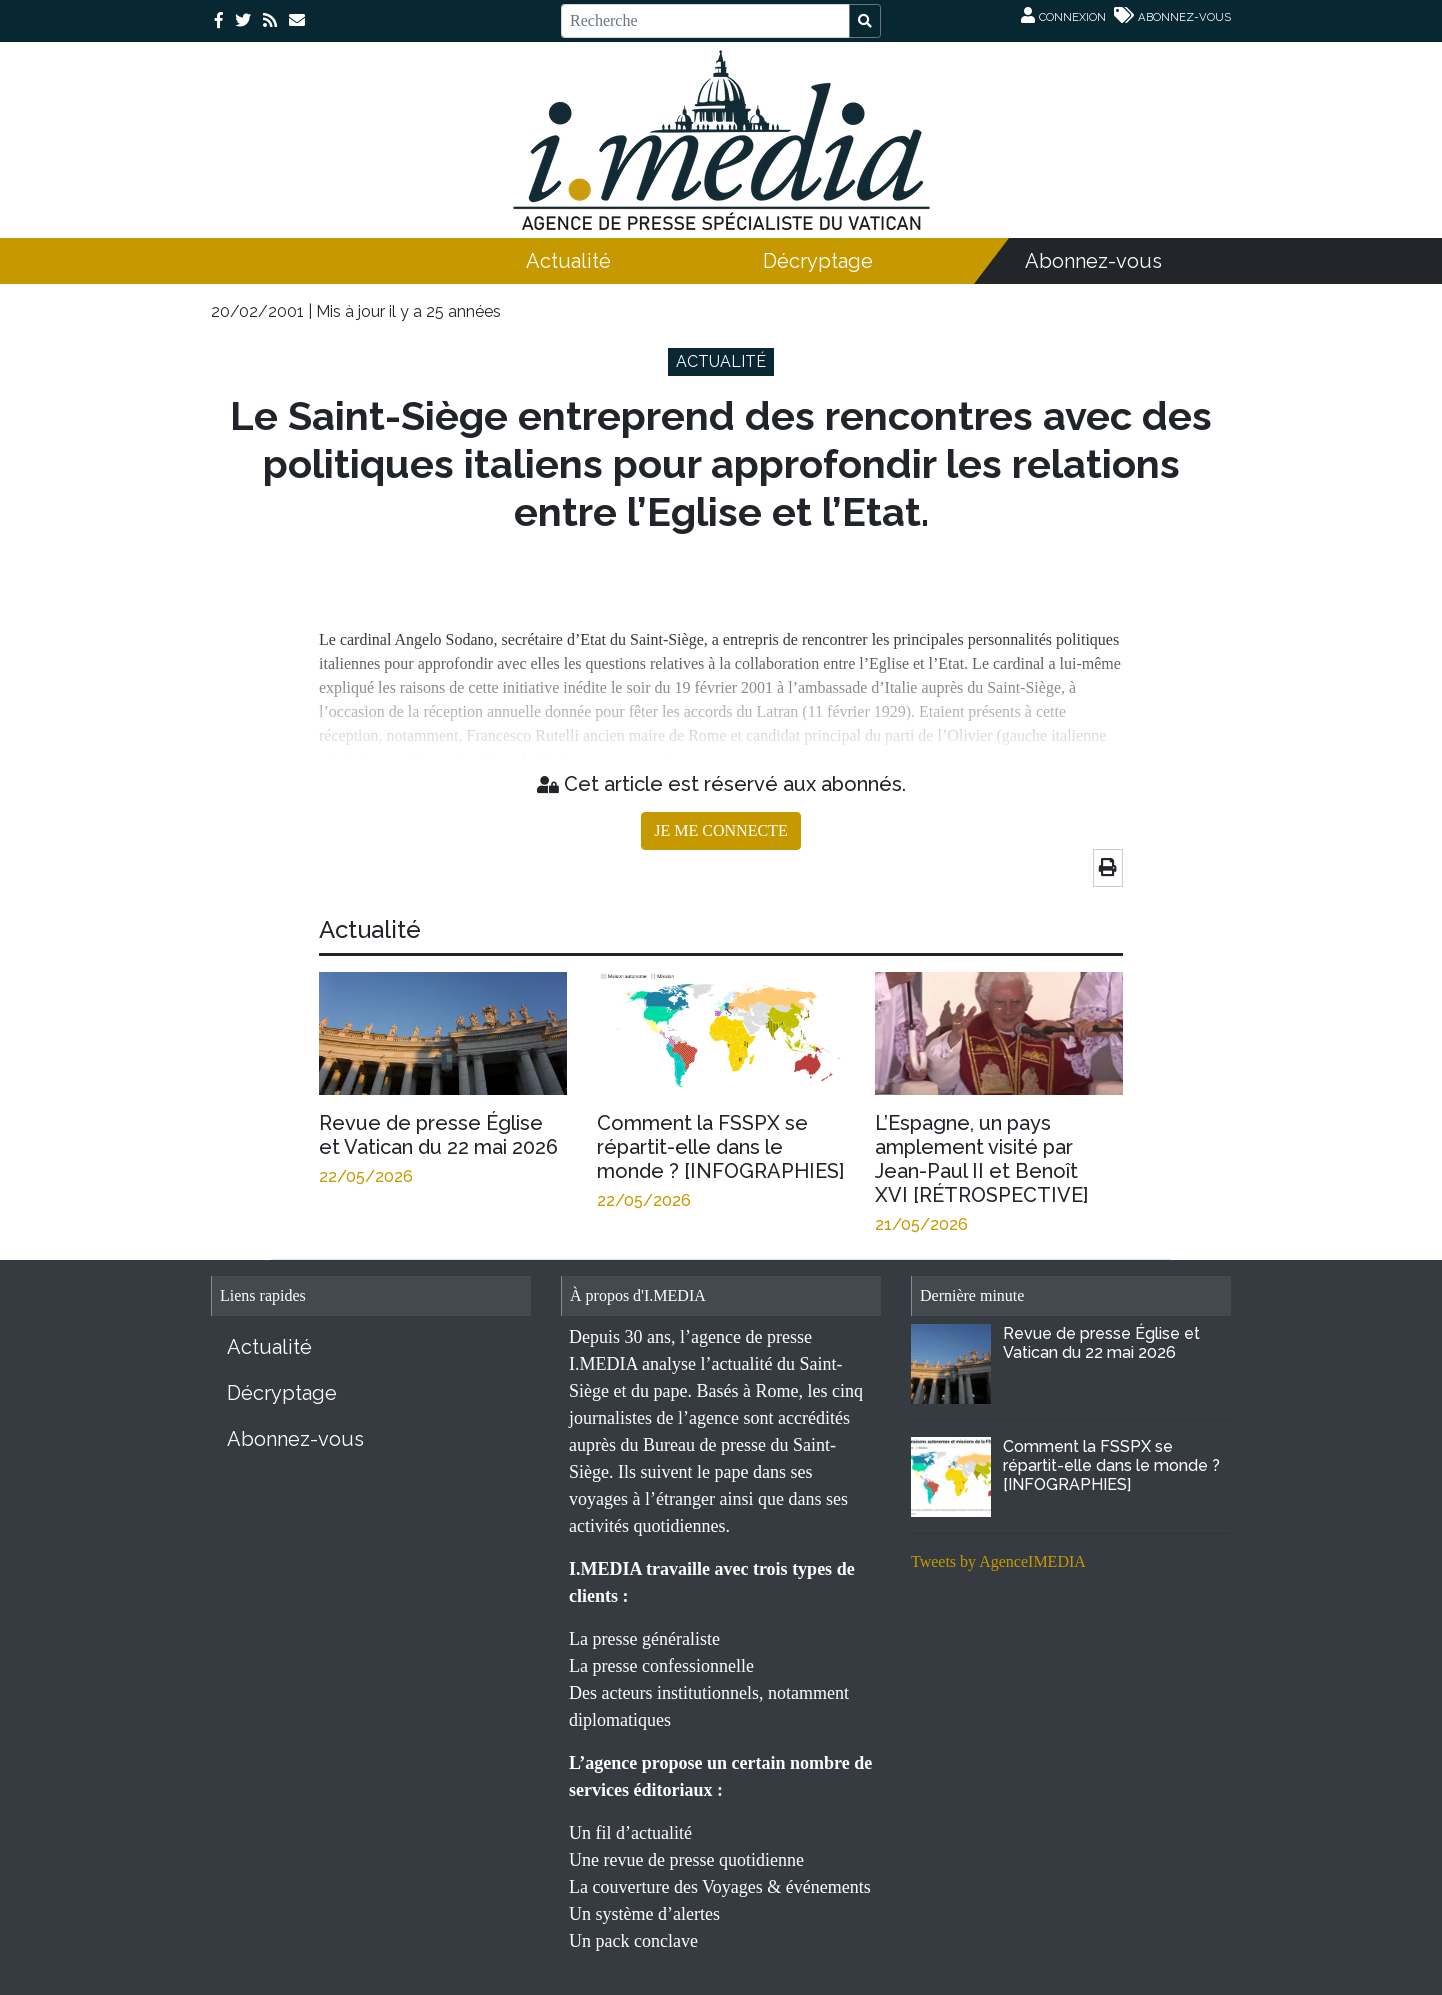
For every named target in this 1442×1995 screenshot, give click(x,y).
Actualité (568, 261)
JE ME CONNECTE (720, 830)
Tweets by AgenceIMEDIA (998, 1561)
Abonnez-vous (1093, 261)
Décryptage (818, 261)
